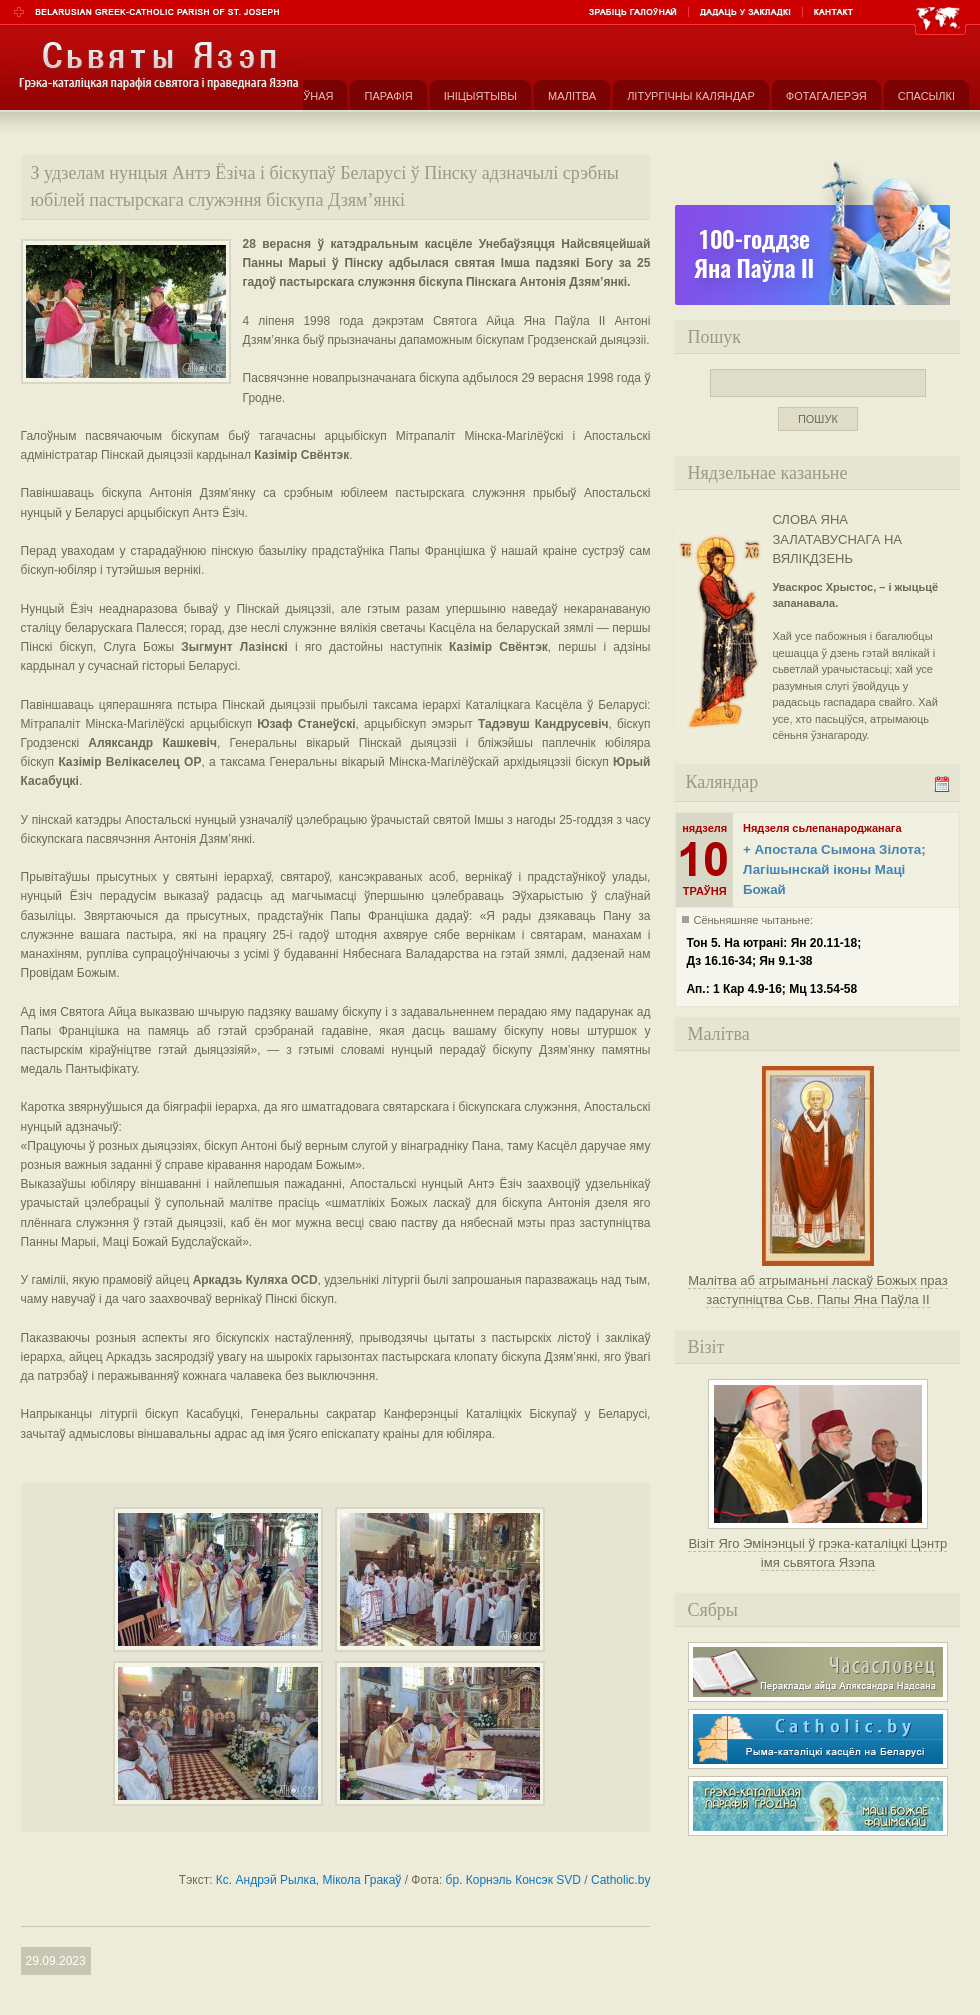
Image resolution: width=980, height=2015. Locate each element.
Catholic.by (620, 1880)
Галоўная (304, 96)
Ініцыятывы (480, 96)
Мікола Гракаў (361, 1880)
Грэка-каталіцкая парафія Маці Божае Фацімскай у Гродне (818, 1806)
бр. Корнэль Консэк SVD (513, 1880)
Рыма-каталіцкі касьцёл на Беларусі (818, 1739)
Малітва (572, 96)
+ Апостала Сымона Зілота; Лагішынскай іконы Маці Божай (834, 869)
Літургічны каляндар (691, 96)
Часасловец (818, 1672)
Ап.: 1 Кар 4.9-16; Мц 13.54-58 (771, 989)
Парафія (388, 96)
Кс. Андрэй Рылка (266, 1880)
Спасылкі (926, 96)
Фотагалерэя (826, 96)
